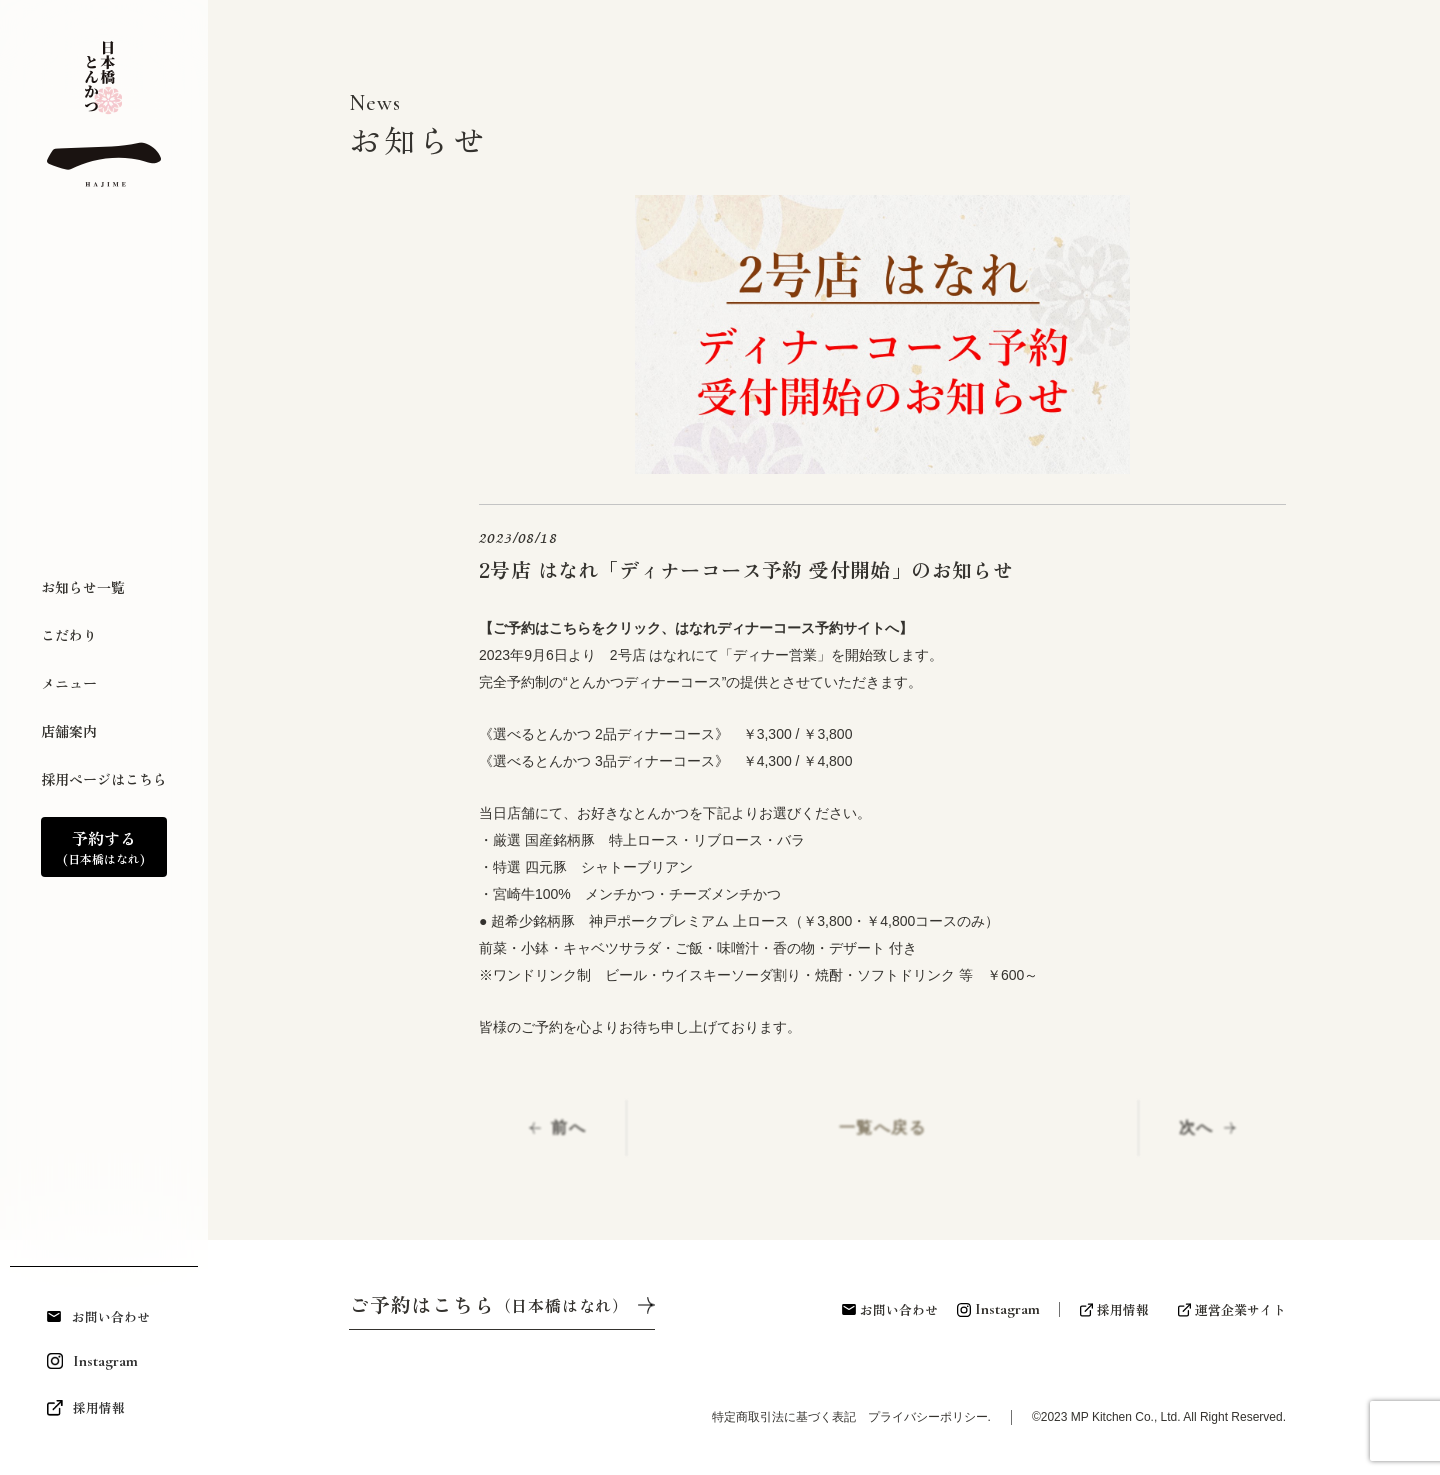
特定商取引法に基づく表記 (796, 1417)
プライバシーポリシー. (929, 1417)
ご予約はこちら (489, 1304)
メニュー (69, 683)
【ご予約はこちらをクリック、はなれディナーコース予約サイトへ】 (696, 628)
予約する (104, 847)
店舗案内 (69, 731)
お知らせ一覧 (83, 587)
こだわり (69, 635)
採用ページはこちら (104, 779)
